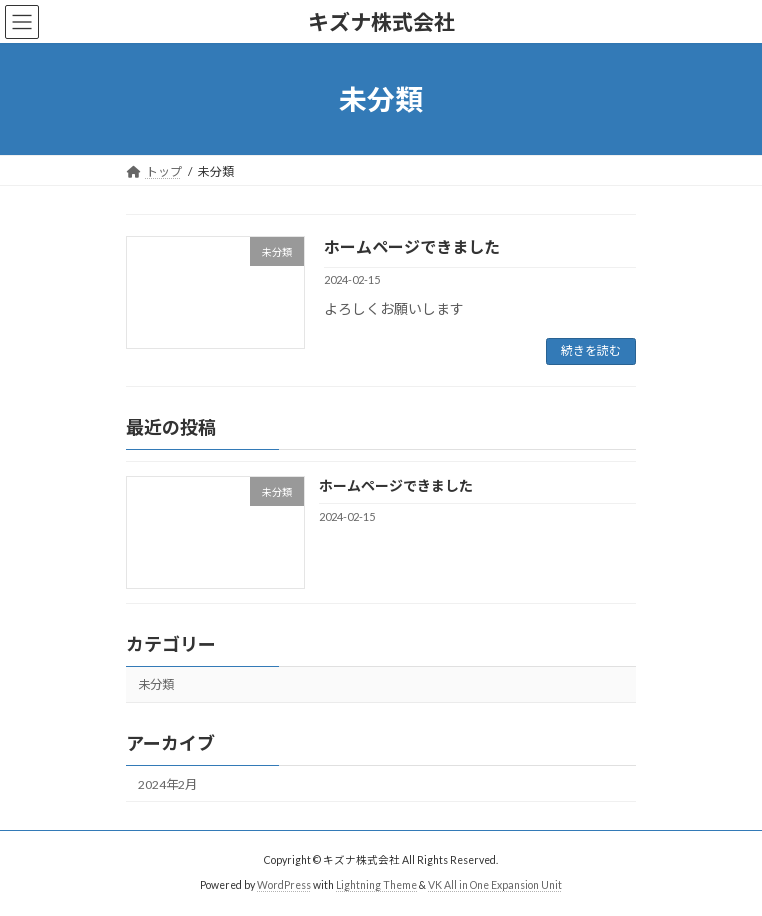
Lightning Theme (376, 885)
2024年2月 (167, 784)
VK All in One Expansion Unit (495, 885)
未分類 (156, 684)
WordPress (284, 885)
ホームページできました (412, 246)
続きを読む (591, 350)
